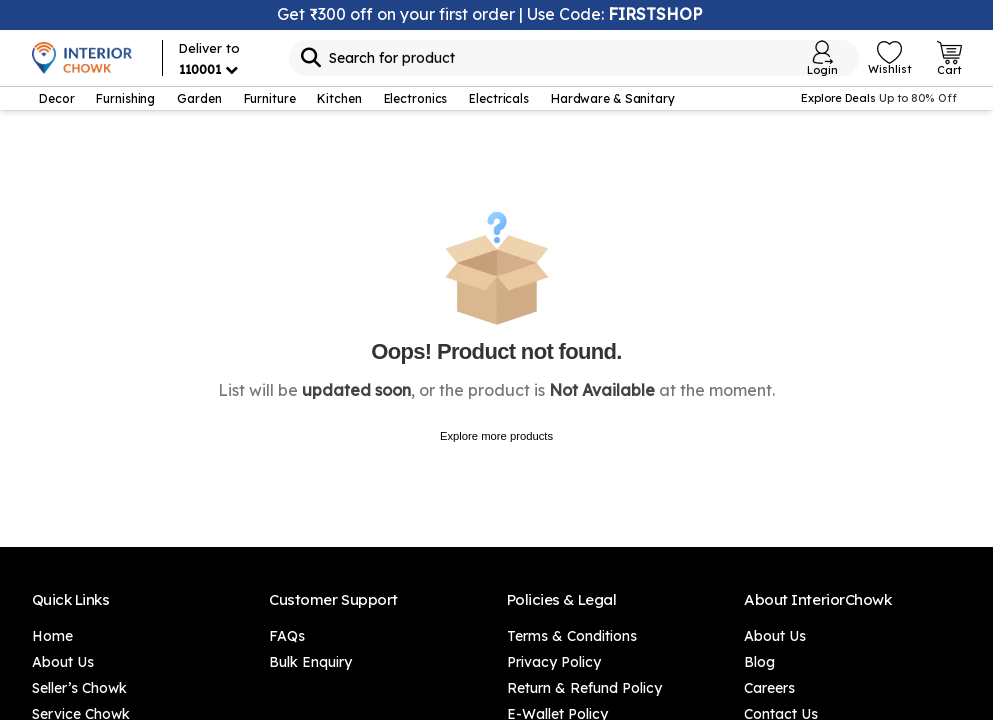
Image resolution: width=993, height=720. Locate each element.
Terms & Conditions (572, 636)
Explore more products (496, 436)
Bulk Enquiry (310, 662)
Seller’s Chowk (79, 688)
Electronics (416, 98)
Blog (759, 662)
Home (52, 636)
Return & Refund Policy (584, 688)
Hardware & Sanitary (613, 98)
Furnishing (125, 98)
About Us (63, 662)
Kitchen (339, 98)
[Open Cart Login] (949, 58)
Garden (199, 98)
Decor (56, 98)
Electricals (499, 98)
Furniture (270, 98)
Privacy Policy (554, 662)
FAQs (287, 636)
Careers (769, 688)
